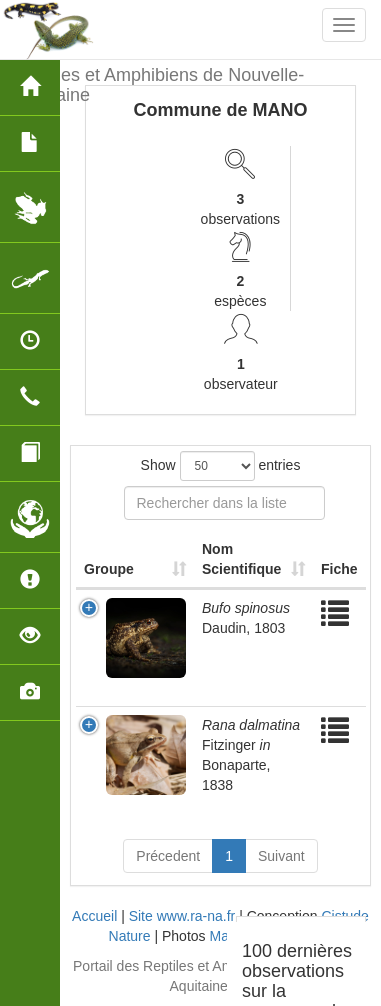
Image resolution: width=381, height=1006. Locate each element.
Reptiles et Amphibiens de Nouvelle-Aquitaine (159, 82)
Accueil (94, 916)
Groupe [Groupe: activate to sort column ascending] (109, 569)
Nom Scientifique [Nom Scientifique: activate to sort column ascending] (241, 559)
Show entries (221, 466)
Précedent (168, 856)
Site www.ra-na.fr (182, 916)
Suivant (281, 856)
